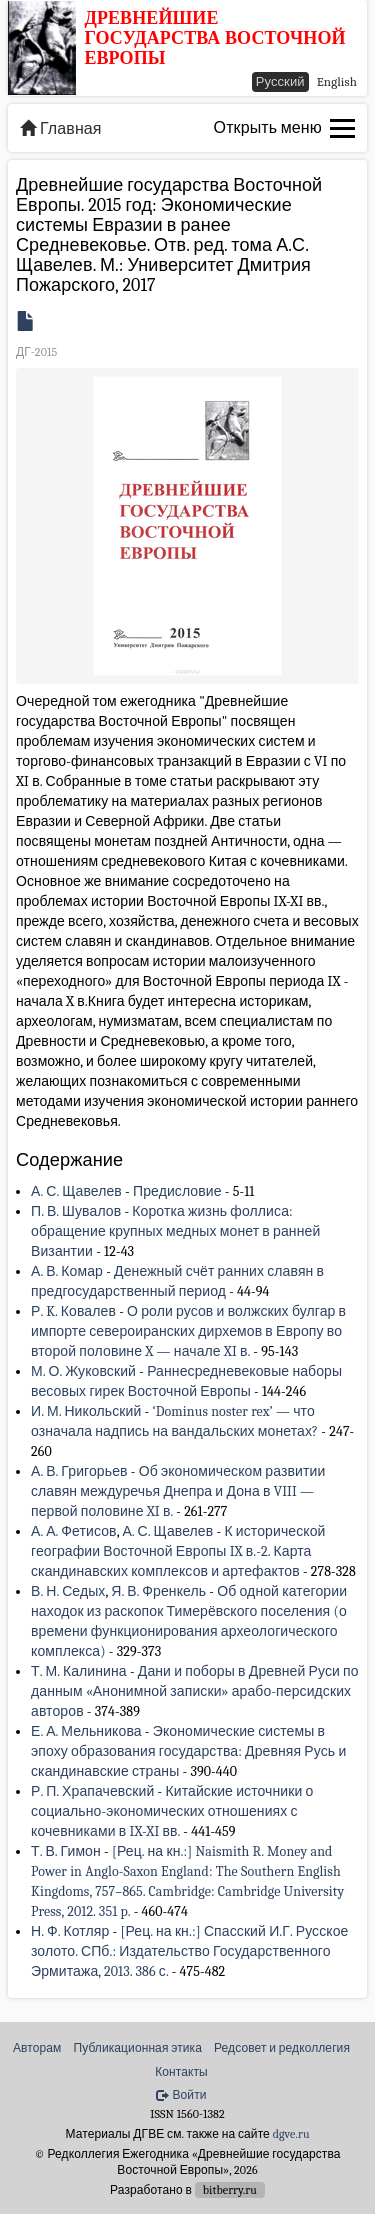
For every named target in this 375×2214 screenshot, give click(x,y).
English (337, 81)
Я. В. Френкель (158, 1591)
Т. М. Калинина (79, 1671)
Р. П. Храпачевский (92, 1791)
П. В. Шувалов (76, 1211)
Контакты (181, 2072)
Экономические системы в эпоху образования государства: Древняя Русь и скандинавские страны (188, 1751)
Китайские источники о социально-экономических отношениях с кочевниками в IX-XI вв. (172, 1811)
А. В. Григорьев (79, 1471)
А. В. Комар (67, 1271)
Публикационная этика (137, 2048)
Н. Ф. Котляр (70, 1931)
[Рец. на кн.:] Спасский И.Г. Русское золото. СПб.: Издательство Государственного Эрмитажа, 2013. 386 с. (189, 1951)
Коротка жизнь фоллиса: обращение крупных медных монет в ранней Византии (175, 1231)
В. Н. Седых (68, 1591)
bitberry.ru (230, 2190)
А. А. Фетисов (74, 1531)
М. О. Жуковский (83, 1371)
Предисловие (177, 1191)
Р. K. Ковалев (73, 1311)
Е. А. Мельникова (86, 1731)
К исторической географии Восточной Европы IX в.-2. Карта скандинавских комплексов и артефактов (178, 1551)
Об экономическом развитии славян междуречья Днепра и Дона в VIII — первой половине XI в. (178, 1491)
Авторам (37, 2048)
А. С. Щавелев (76, 1191)
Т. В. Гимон (66, 1851)
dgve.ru (291, 2134)
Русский (280, 81)
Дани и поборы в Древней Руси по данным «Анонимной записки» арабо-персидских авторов (195, 1691)
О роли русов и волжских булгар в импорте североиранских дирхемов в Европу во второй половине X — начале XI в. (188, 1331)
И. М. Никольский (86, 1411)
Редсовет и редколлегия (282, 2048)
